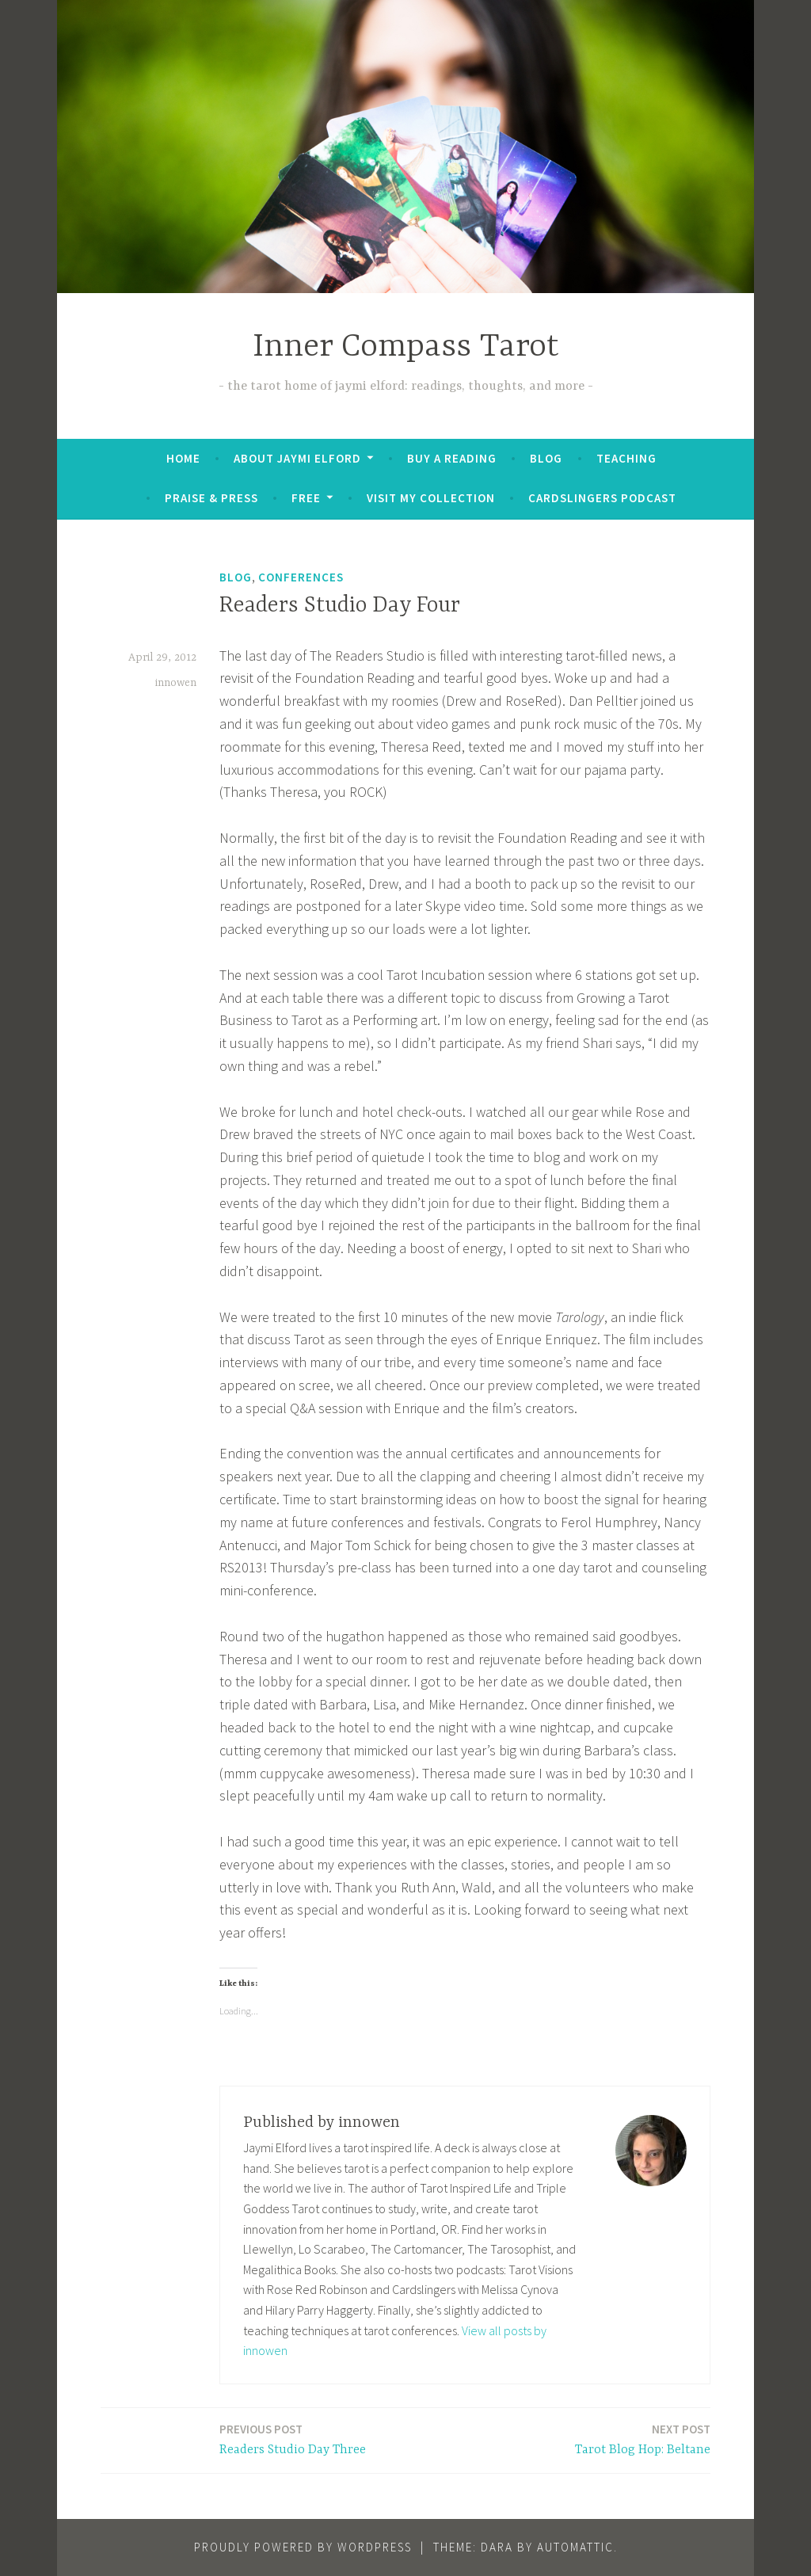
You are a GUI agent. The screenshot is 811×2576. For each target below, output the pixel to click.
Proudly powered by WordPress (303, 2547)
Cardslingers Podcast (602, 497)
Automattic (575, 2547)
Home (183, 458)
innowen (175, 682)
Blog (546, 458)
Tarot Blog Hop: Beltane (642, 2438)
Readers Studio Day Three (292, 2438)
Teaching (626, 458)
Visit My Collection (431, 497)
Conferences (301, 577)
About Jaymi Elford (297, 458)
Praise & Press (211, 497)
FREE (306, 497)
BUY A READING (452, 458)
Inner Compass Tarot (406, 347)
